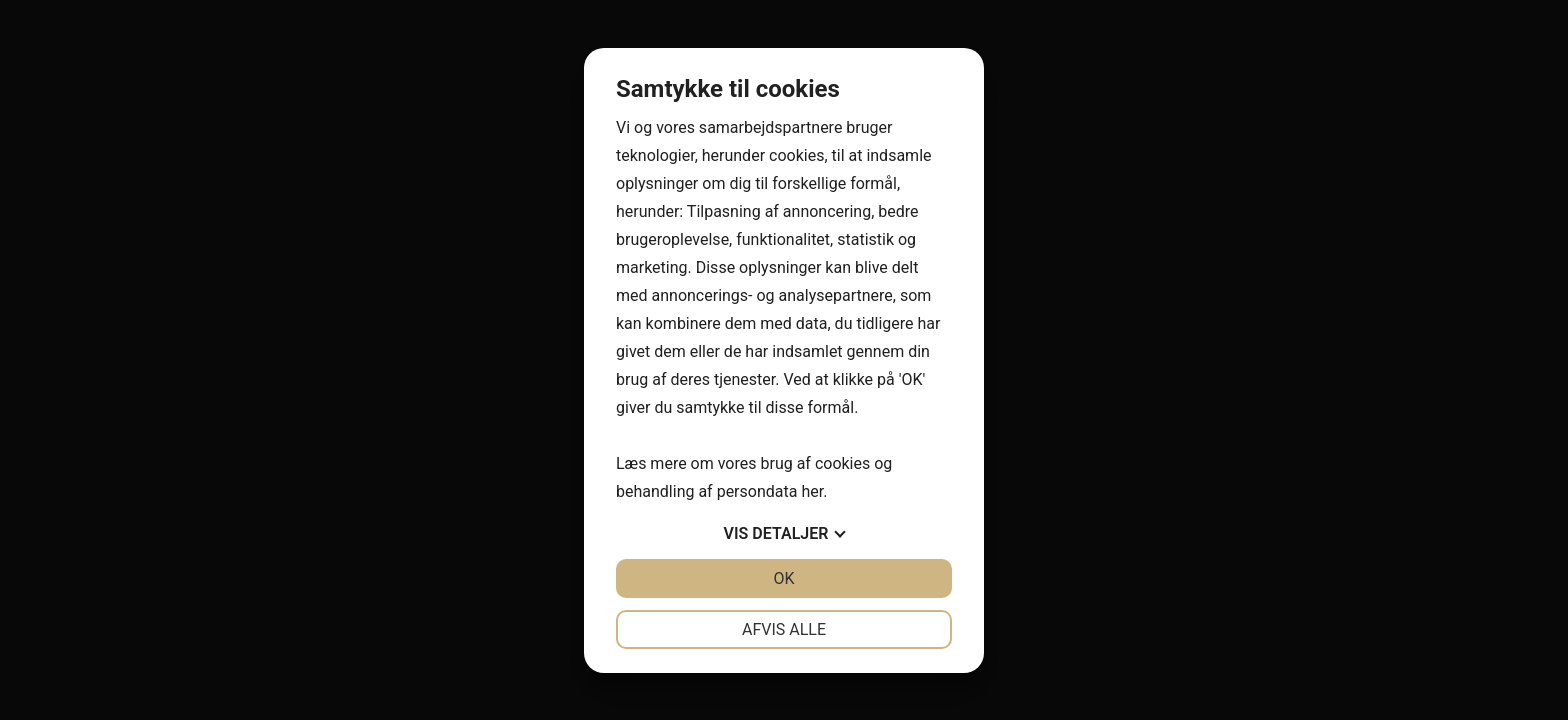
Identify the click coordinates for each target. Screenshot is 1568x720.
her (812, 491)
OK (783, 578)
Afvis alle (784, 629)
